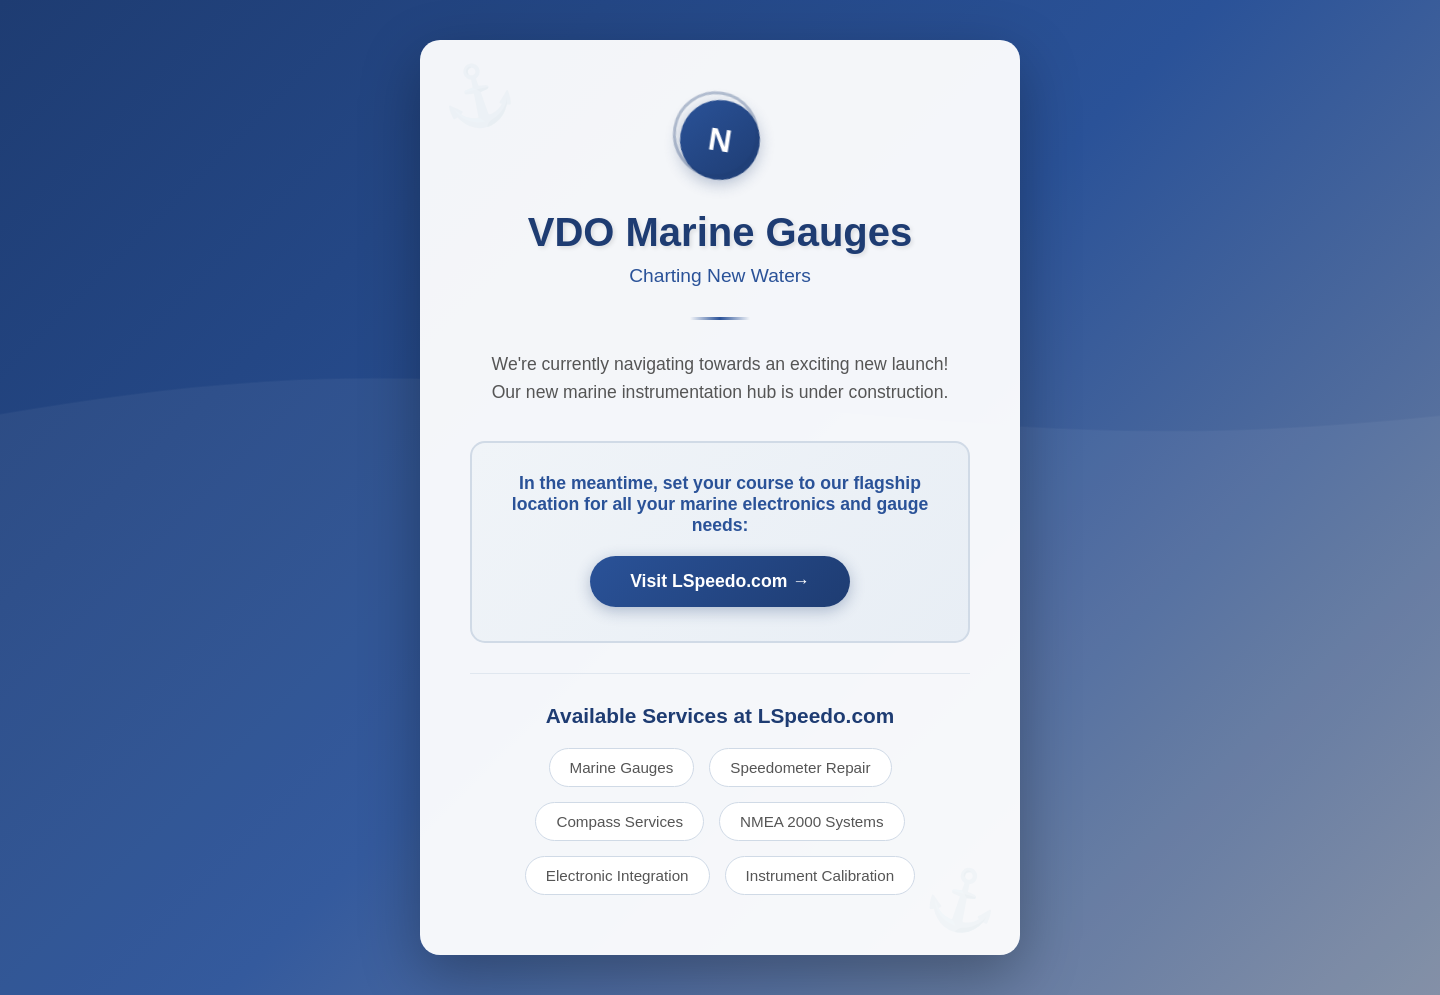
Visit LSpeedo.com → (720, 581)
